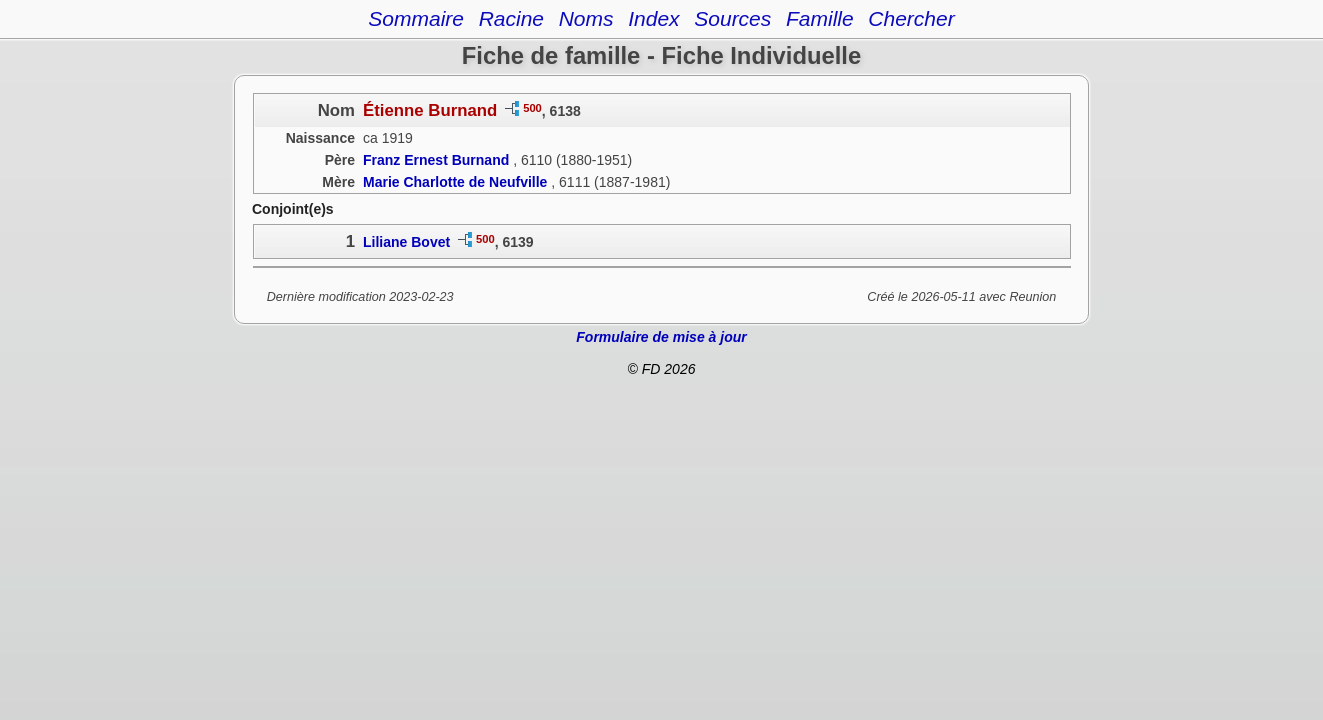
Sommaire (416, 18)
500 (532, 108)
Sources (732, 18)
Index (653, 18)
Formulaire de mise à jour (661, 337)
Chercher (911, 18)
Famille (820, 18)
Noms (586, 18)
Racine (511, 18)
